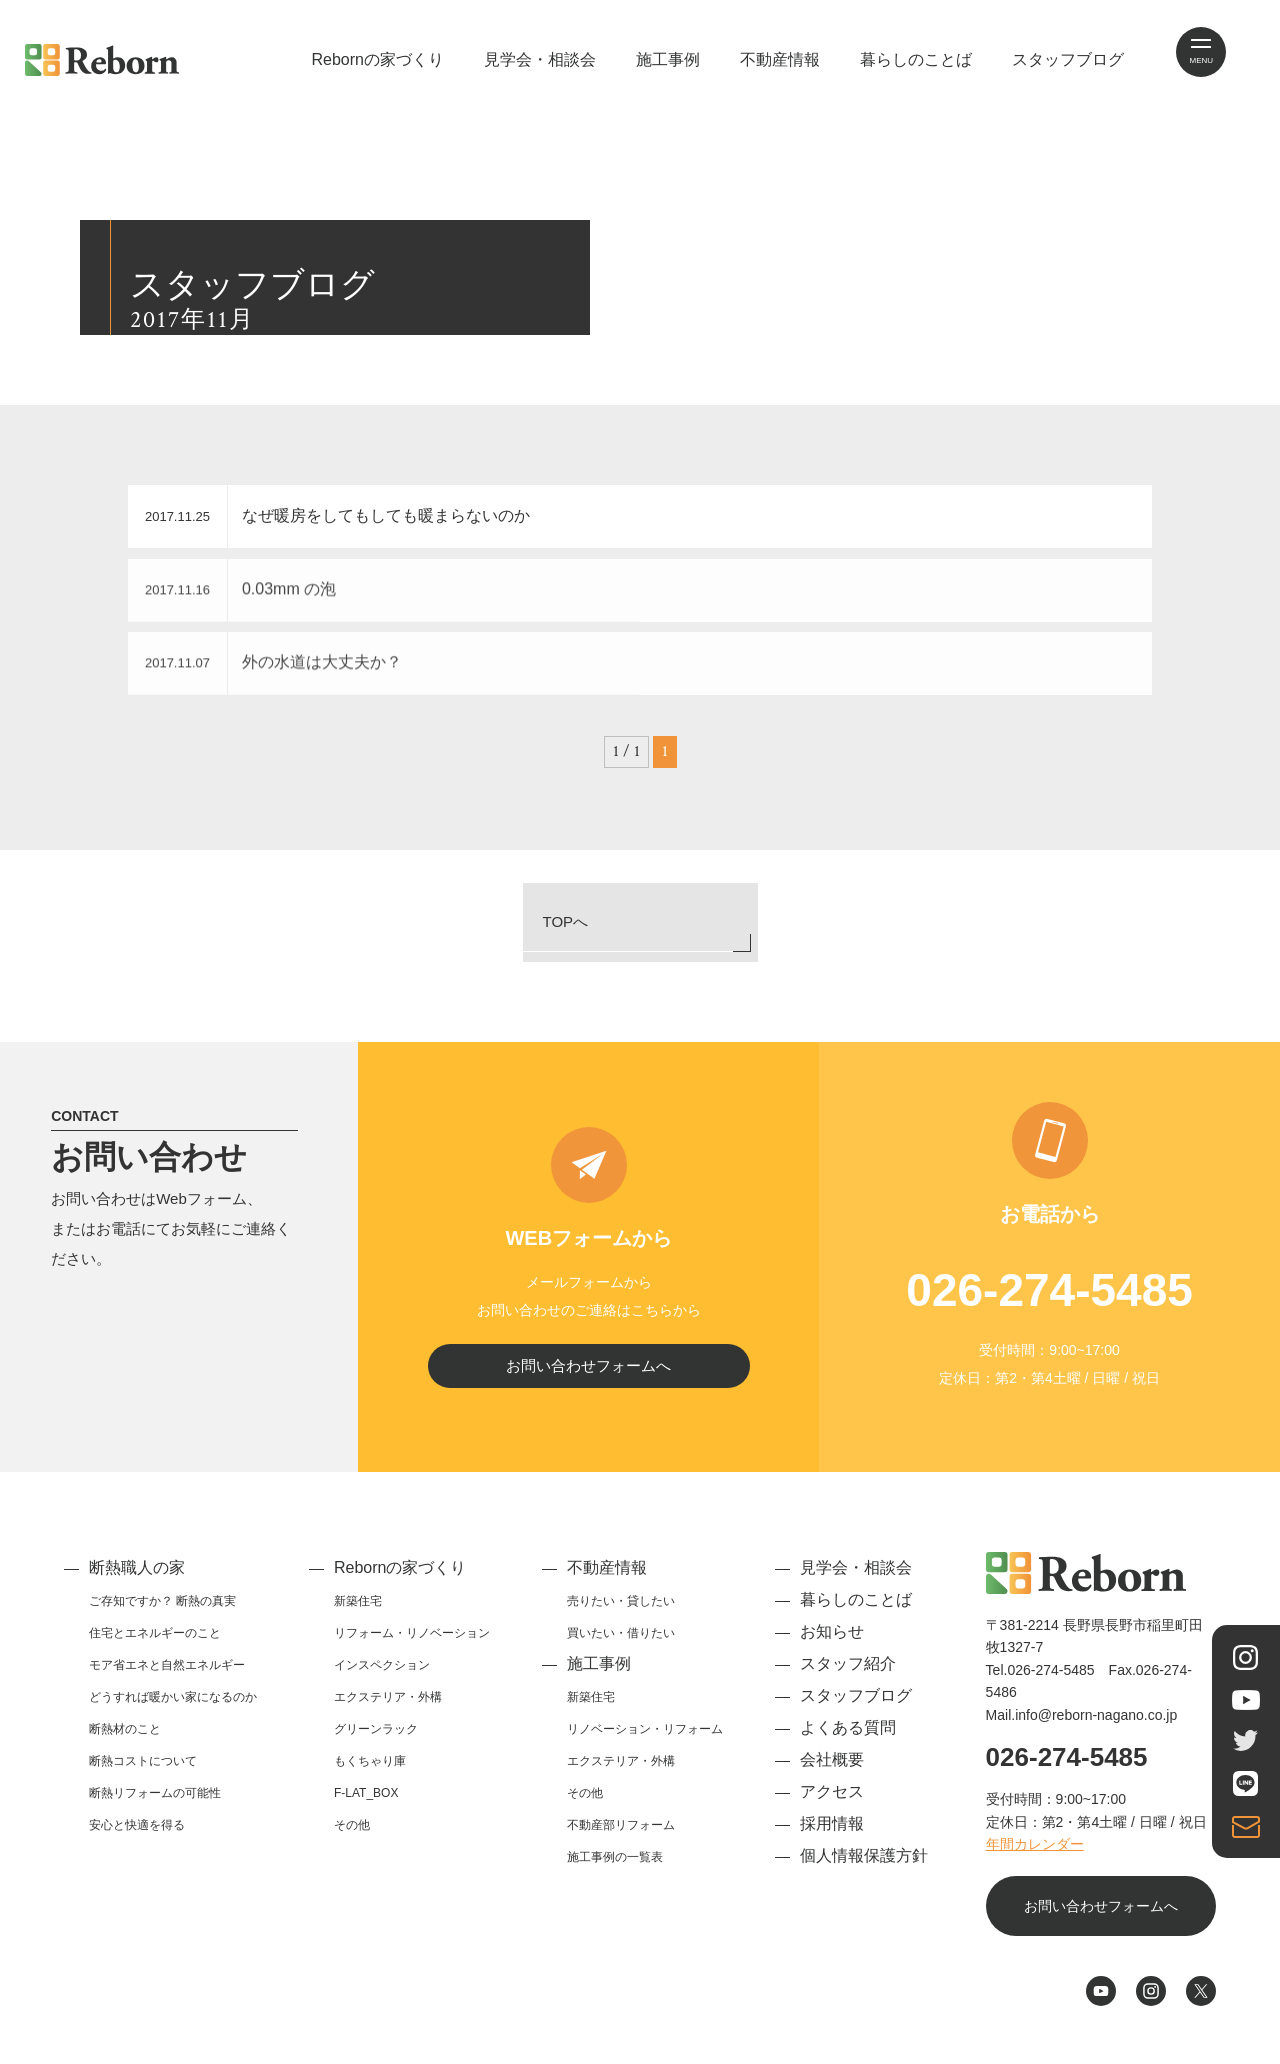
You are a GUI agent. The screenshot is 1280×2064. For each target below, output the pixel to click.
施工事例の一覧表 (615, 1869)
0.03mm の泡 (305, 592)
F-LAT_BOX (366, 1805)
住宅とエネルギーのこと (155, 1645)
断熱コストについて (143, 1773)
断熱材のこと (125, 1741)
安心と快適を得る (137, 1837)
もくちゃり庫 (370, 1773)
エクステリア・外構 (388, 1709)
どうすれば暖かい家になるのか (173, 1709)
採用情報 (832, 1835)
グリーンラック (376, 1741)
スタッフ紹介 (848, 1675)
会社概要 (832, 1771)
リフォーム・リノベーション (412, 1645)
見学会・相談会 (540, 59)
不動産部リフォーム (621, 1837)
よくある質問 (848, 1739)
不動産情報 (780, 59)
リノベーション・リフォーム (645, 1741)
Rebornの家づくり (377, 59)
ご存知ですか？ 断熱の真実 (162, 1613)
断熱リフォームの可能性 (155, 1805)
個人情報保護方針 (864, 1867)
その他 (352, 1837)
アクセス (832, 1803)
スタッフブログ (1068, 59)
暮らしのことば (916, 59)
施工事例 (668, 59)
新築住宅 (358, 1613)
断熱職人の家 (137, 1579)
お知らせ (832, 1643)
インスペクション (382, 1677)
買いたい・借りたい (621, 1645)
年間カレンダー (1035, 1856)
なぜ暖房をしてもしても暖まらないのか (402, 515)
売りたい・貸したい (621, 1613)
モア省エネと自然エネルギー (167, 1677)
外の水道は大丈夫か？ (338, 665)
